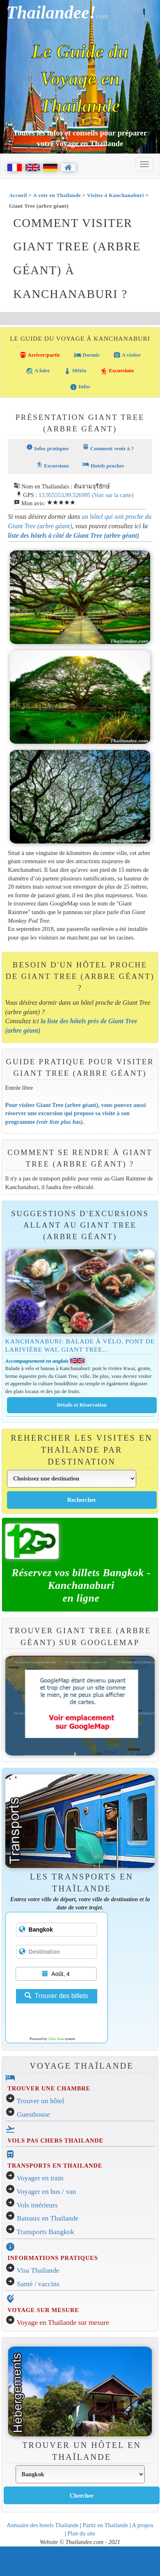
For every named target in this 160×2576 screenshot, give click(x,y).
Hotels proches (103, 465)
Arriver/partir (39, 355)
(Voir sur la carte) (112, 495)
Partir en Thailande (105, 2525)
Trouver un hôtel (40, 2101)
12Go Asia (56, 2039)
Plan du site (81, 2533)
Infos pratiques (47, 447)
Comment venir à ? (108, 447)
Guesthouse (33, 2114)
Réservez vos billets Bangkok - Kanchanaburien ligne (81, 1585)
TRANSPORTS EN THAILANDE (54, 2165)
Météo (75, 371)
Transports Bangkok (45, 2232)
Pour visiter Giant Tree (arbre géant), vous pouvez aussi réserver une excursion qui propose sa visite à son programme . (75, 1113)
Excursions (117, 371)
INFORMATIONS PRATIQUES (52, 2258)
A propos (143, 2525)
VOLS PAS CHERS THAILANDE (55, 2140)
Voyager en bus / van (46, 2192)
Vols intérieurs (37, 2205)
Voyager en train (40, 2178)
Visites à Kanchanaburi (115, 195)
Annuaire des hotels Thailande (43, 2525)
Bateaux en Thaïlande (48, 2218)
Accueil (18, 195)
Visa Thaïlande (38, 2270)
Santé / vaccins (38, 2284)
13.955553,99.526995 (64, 495)
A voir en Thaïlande (57, 195)
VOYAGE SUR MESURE (43, 2310)
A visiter (127, 355)
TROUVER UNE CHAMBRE (48, 2088)
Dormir (87, 355)
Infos (80, 387)
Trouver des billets (56, 1995)
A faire (38, 371)
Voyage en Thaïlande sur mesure (63, 2322)
